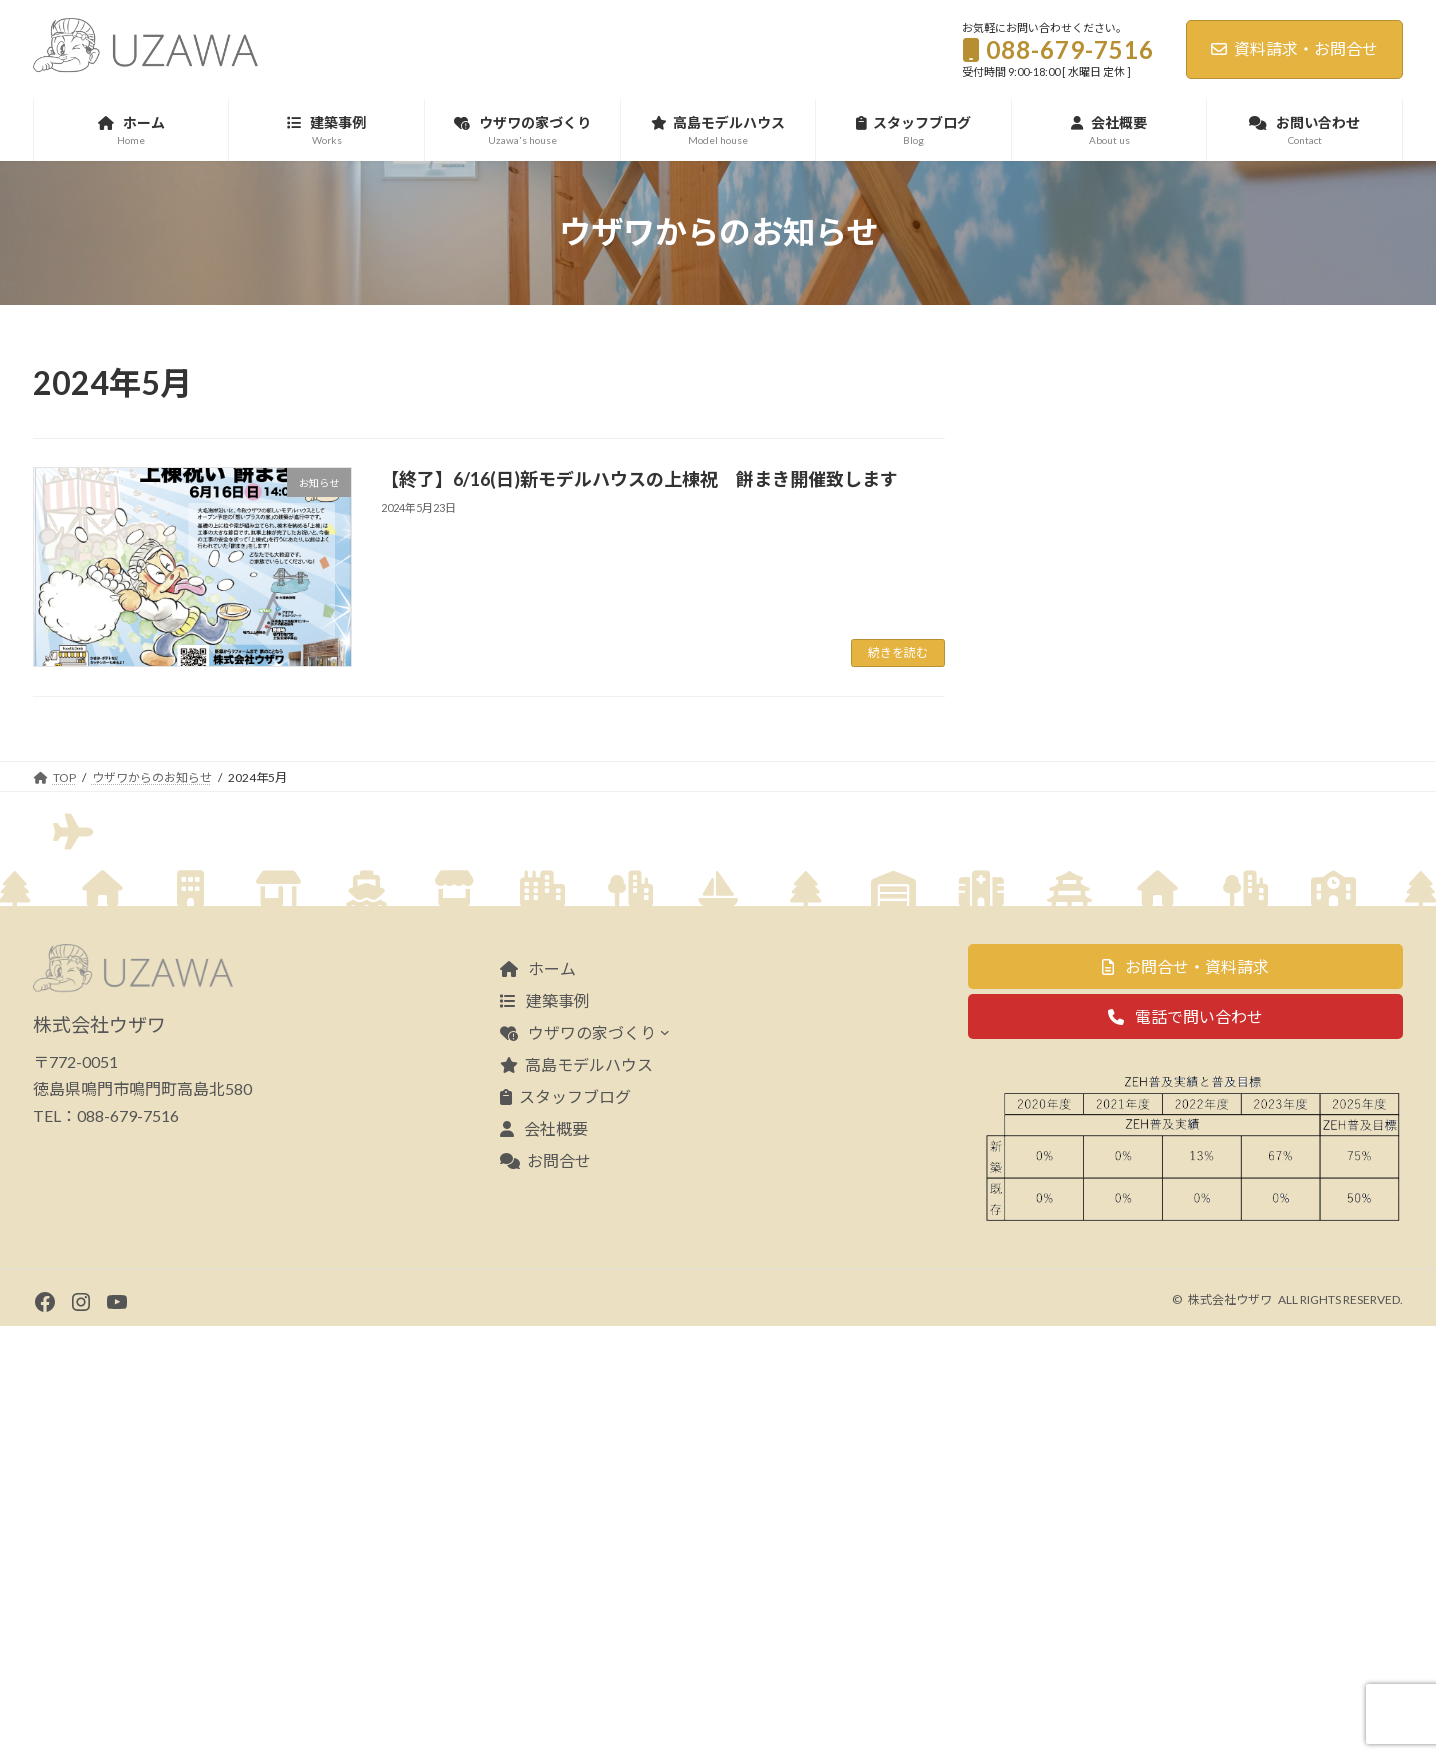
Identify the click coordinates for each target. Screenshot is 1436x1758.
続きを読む (898, 652)
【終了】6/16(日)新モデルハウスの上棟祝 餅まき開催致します (639, 479)
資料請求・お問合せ (1294, 48)
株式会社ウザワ (1230, 1731)
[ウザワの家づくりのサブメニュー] (665, 1465)
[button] (1185, 1399)
